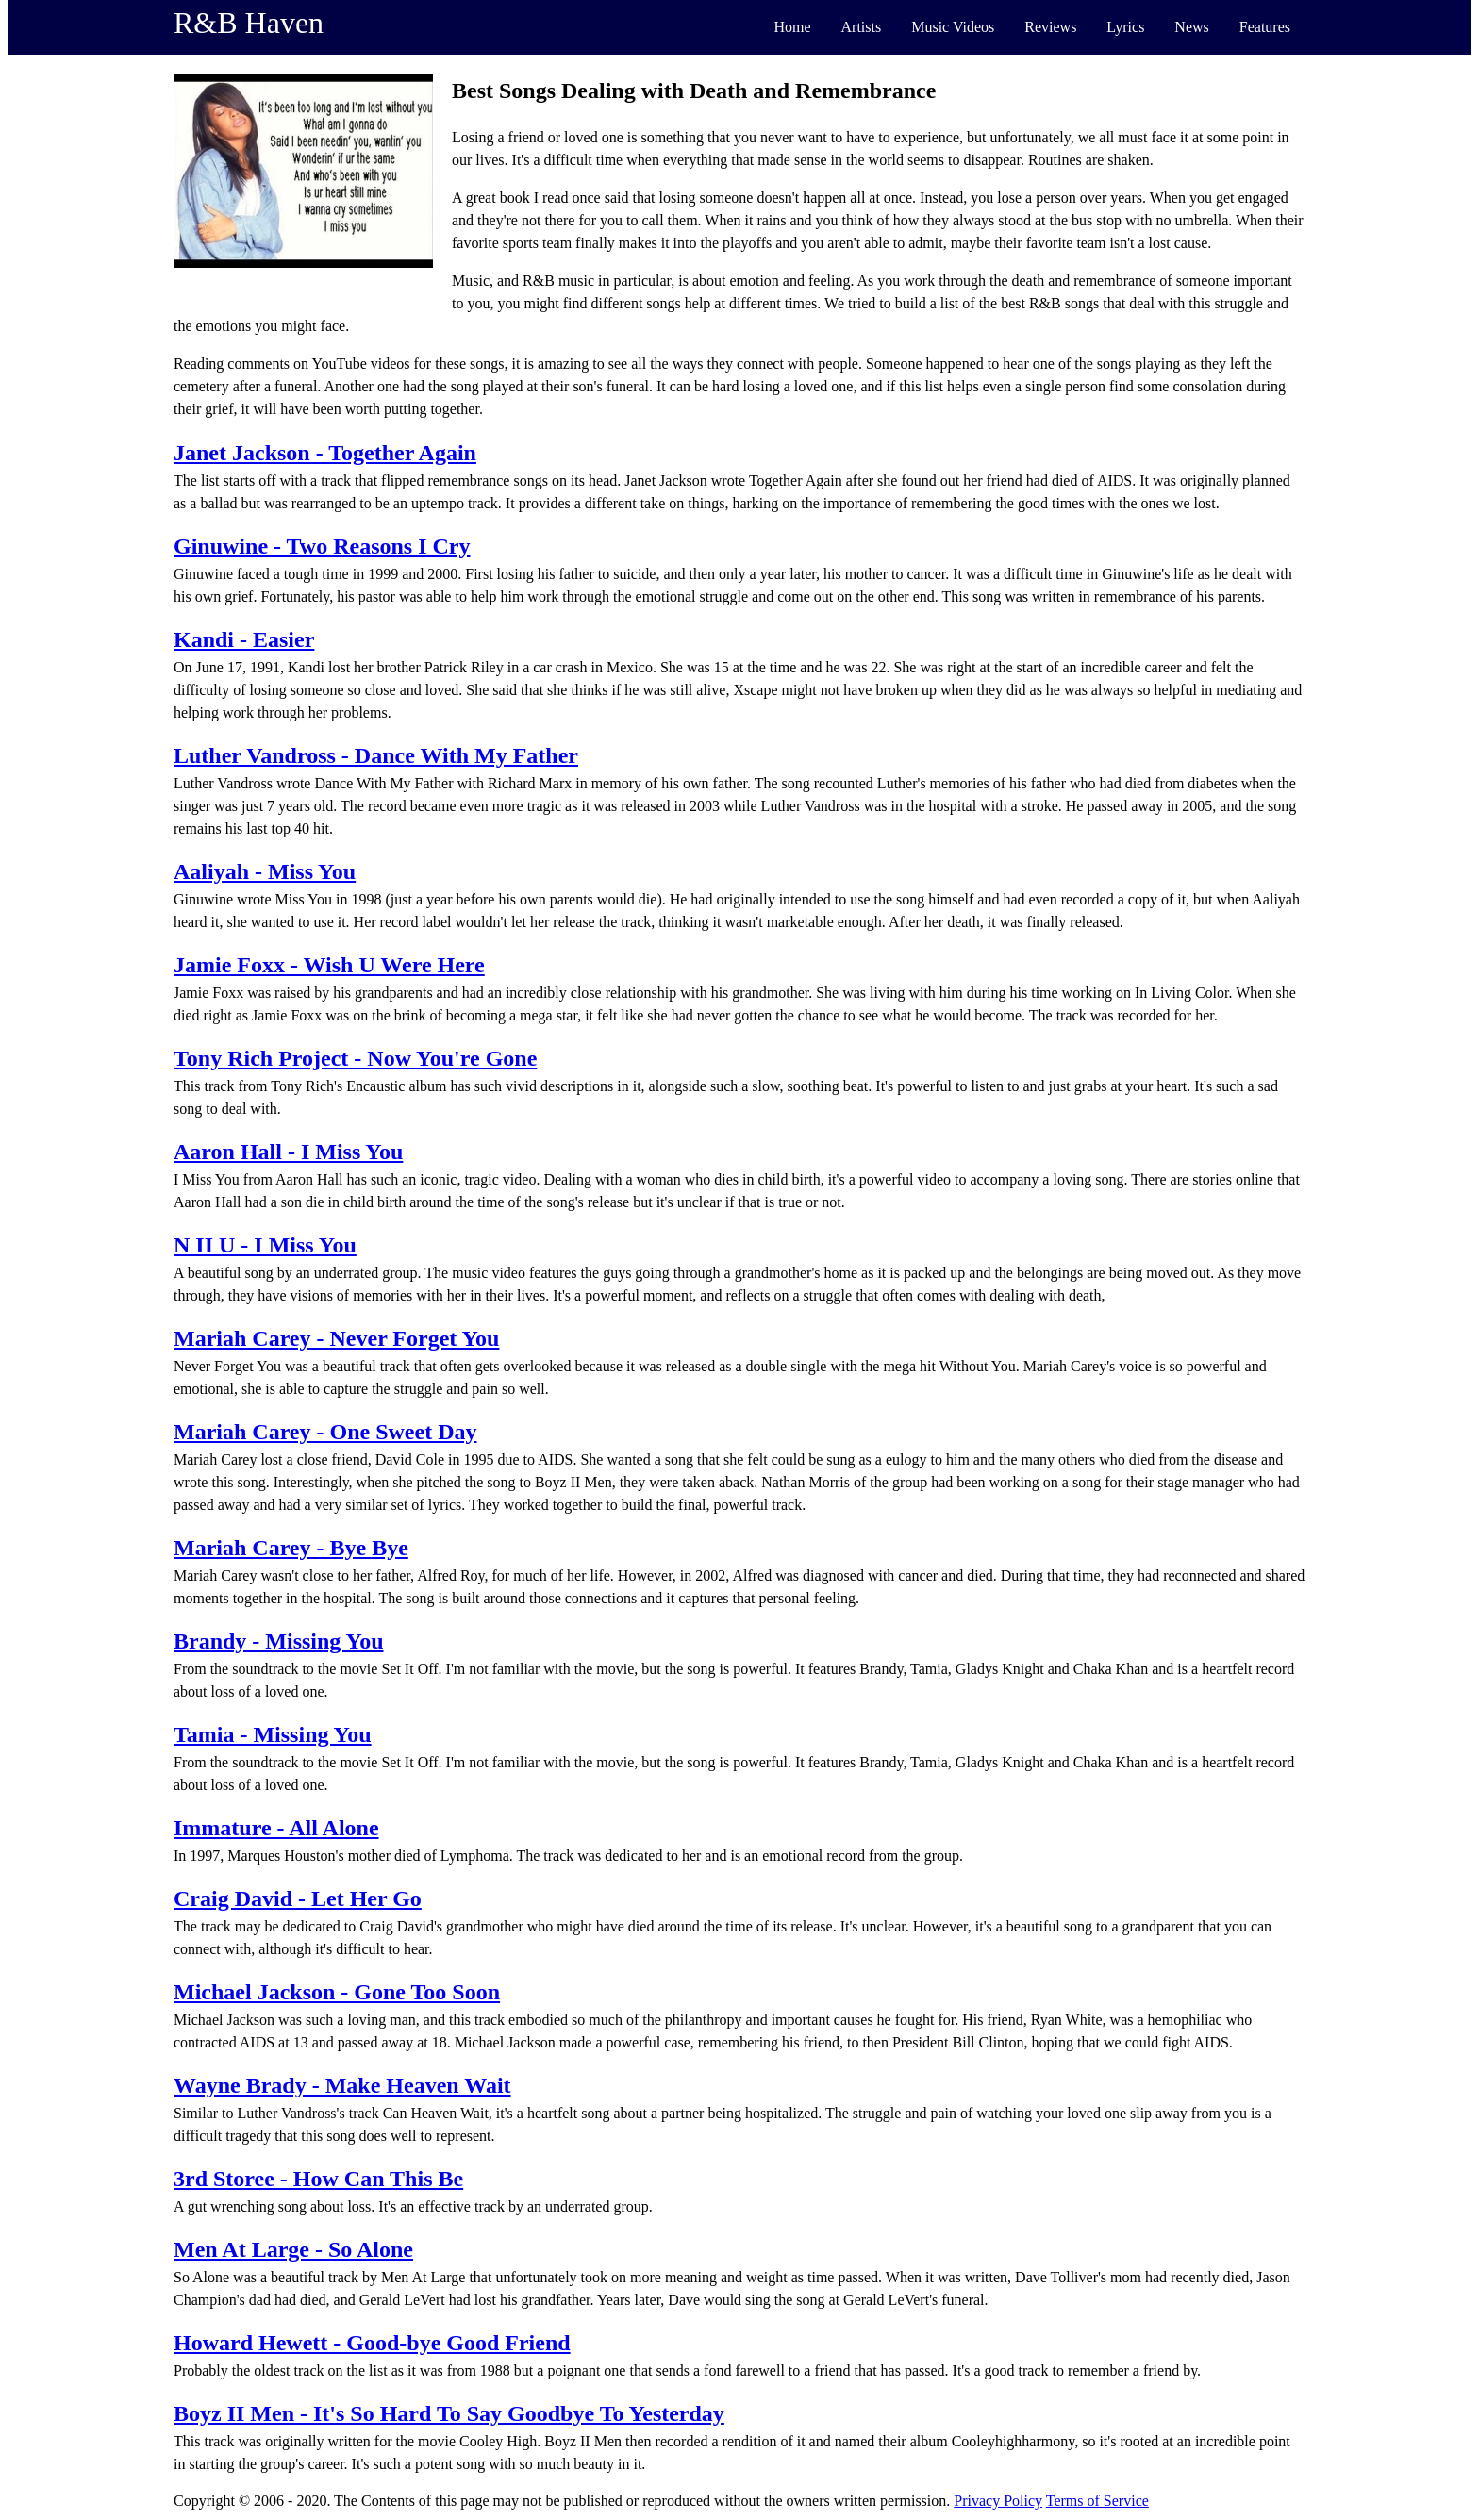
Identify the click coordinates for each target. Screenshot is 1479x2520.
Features (1264, 27)
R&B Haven (249, 23)
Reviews (1050, 27)
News (1191, 27)
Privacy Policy (998, 2501)
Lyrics (1125, 27)
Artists (861, 27)
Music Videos (952, 27)
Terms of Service (1097, 2501)
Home (791, 27)
